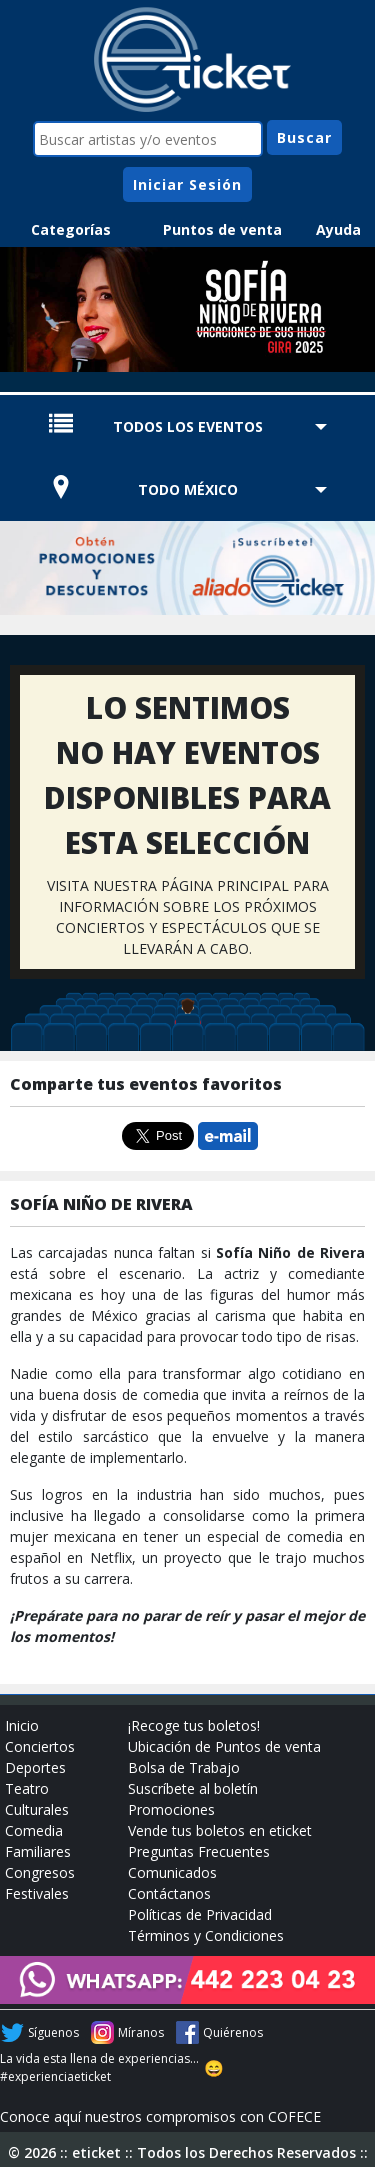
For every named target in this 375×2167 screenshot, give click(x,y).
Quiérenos (233, 2032)
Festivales (37, 1893)
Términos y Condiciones (206, 1935)
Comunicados (172, 1872)
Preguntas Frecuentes (199, 1851)
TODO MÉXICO (188, 489)
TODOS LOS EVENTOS (188, 426)
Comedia (34, 1830)
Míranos (141, 2032)
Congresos (40, 1872)
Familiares (38, 1851)
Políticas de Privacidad (200, 1914)
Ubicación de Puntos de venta (224, 1746)
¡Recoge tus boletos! (194, 1725)
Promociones (171, 1809)
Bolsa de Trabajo (184, 1767)
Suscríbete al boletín (193, 1788)
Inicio (22, 1725)
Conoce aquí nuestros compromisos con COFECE (160, 2116)
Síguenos (53, 2032)
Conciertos (40, 1746)
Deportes (35, 1767)
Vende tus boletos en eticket (220, 1830)
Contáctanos (169, 1893)
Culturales (37, 1809)
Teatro (27, 1788)
